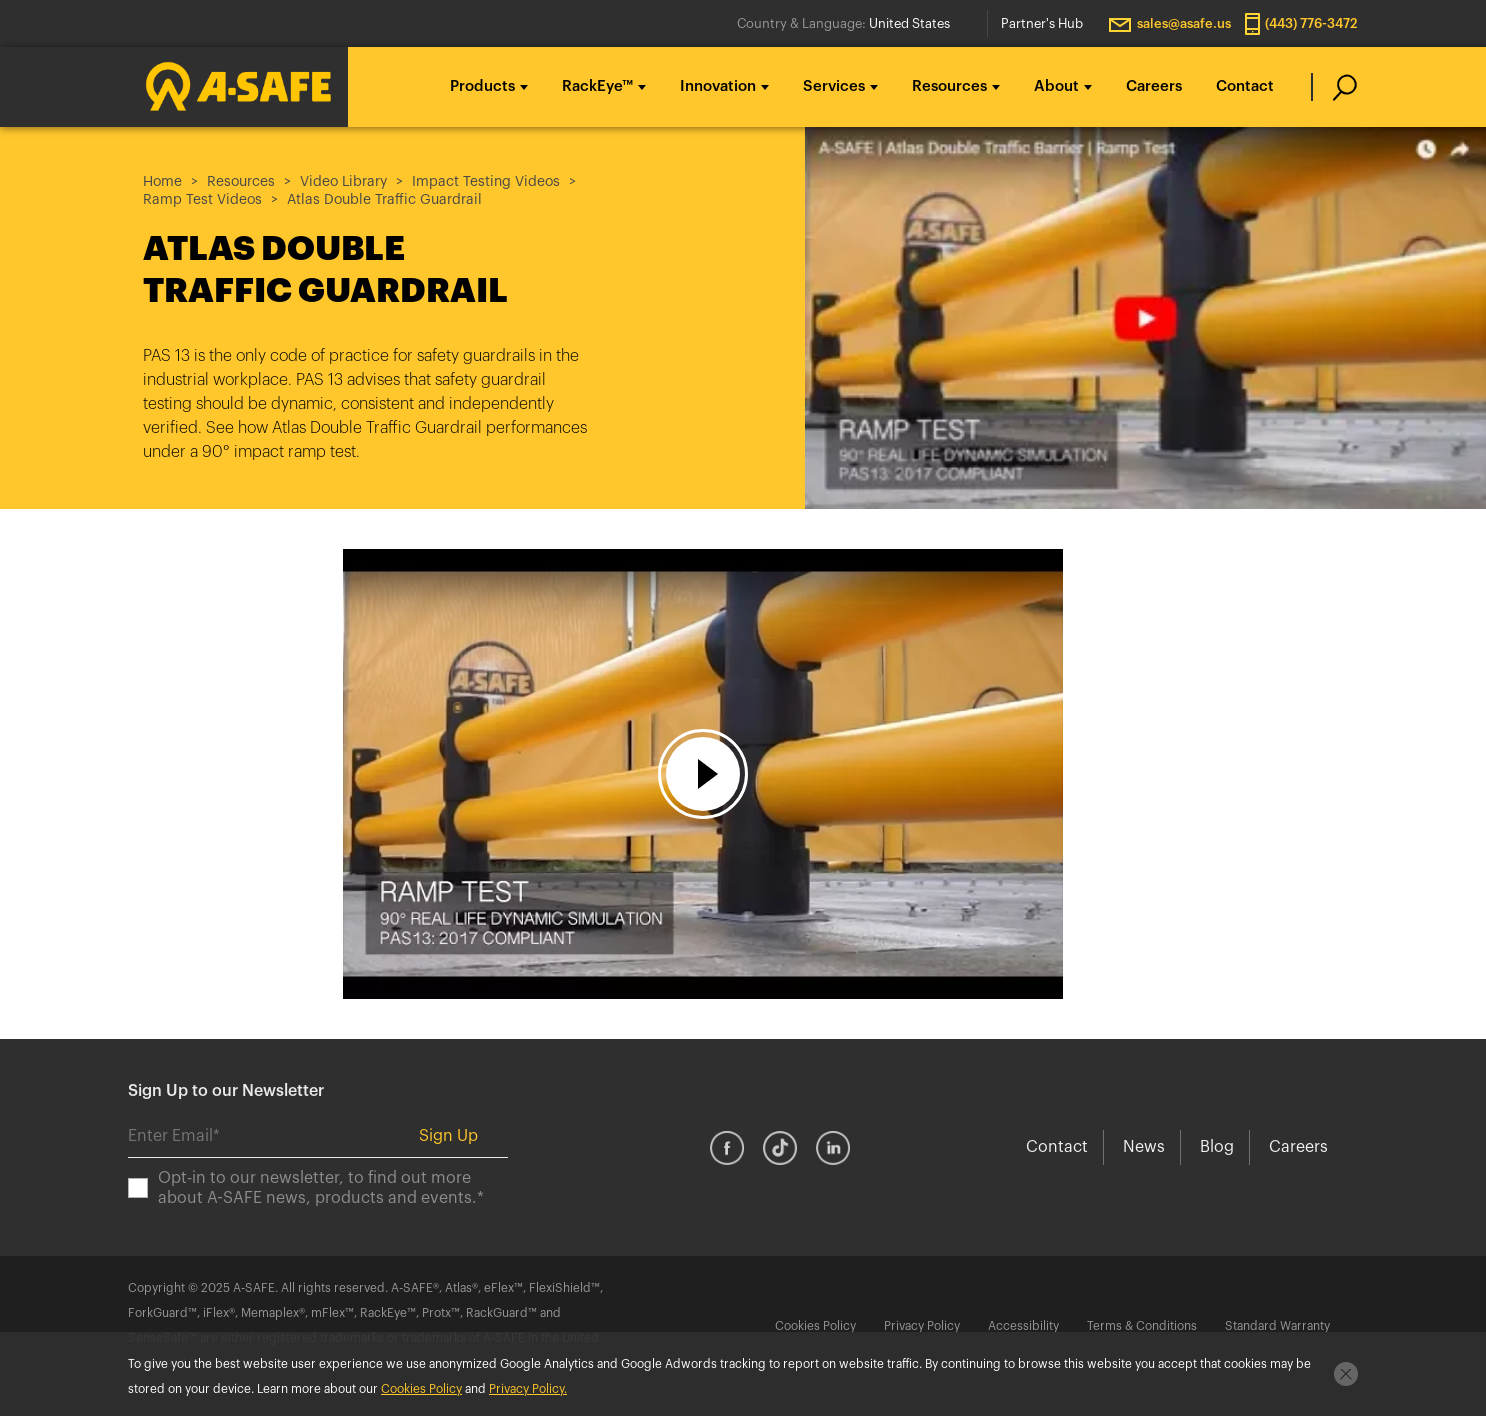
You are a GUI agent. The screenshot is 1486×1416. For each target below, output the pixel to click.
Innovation (718, 86)
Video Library (343, 182)
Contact (1245, 86)
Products (482, 86)
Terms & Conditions (1142, 1326)
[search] (1334, 87)
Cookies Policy (815, 1326)
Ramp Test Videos (202, 200)
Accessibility (1023, 1326)
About (1056, 86)
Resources (949, 86)
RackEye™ (597, 86)
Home (162, 182)
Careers (1154, 86)
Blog (1217, 1147)
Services (834, 86)
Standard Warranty (1277, 1326)
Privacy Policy (922, 1326)
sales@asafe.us (1184, 23)
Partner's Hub (1042, 23)
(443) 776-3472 (1311, 23)
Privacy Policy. (528, 1389)
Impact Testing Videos (486, 182)
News (1144, 1147)
